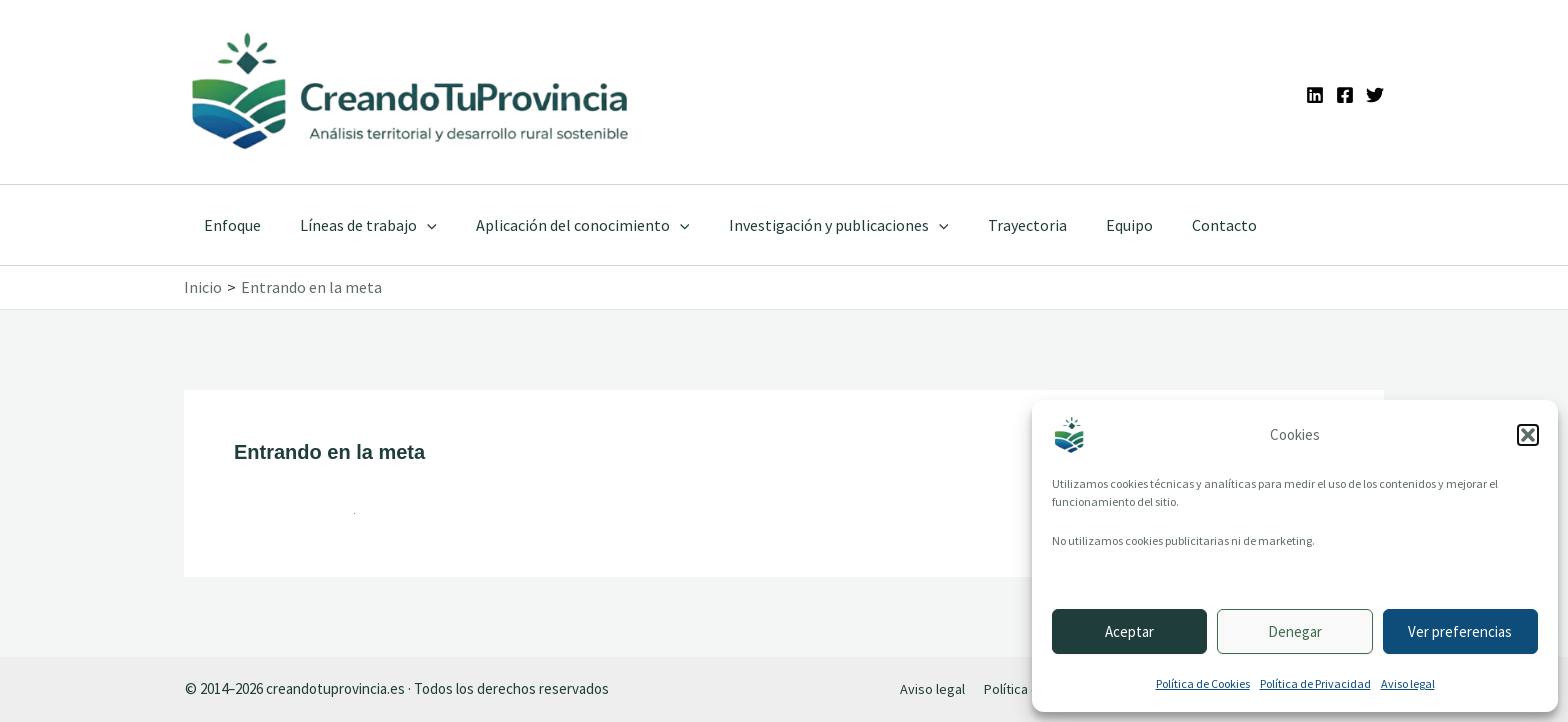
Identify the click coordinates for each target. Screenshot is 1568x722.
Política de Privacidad (1315, 683)
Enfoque (228, 225)
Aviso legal (1408, 683)
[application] (416, 225)
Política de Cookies (1203, 683)
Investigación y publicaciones (813, 225)
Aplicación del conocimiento (565, 225)
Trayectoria (994, 225)
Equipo (1089, 225)
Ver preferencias (1460, 631)
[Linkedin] (1315, 95)
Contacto (1177, 225)
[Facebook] (1345, 95)
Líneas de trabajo (357, 225)
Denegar (1295, 631)
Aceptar (1129, 631)
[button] (1528, 435)
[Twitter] (1375, 95)
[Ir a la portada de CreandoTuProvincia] (411, 92)
